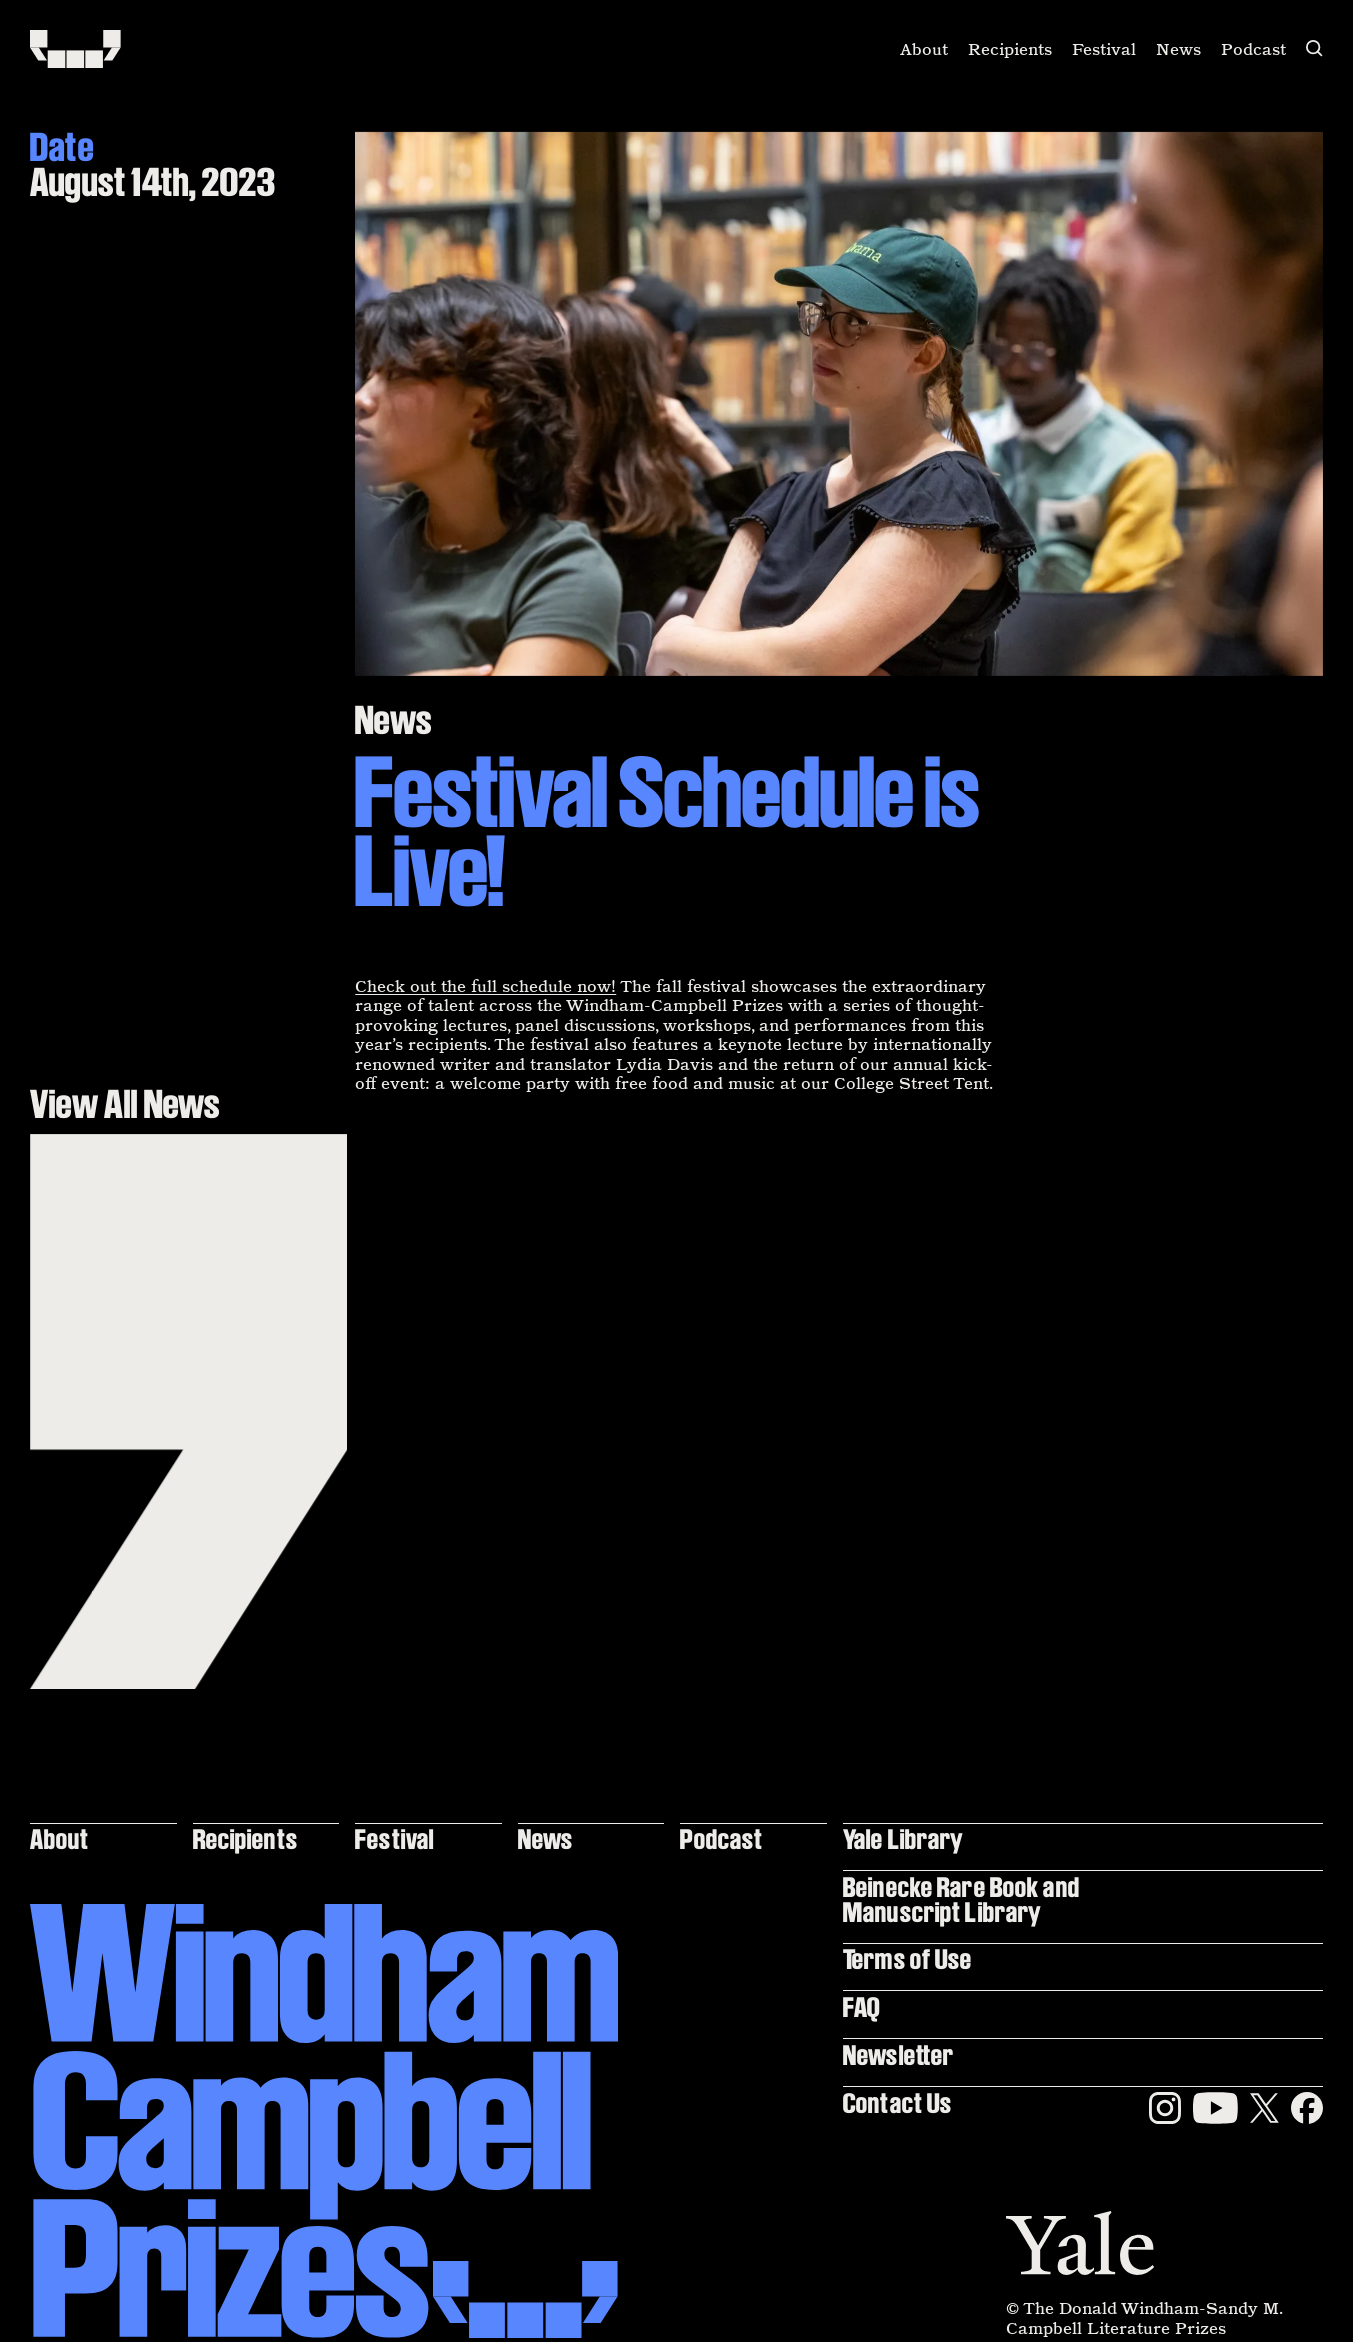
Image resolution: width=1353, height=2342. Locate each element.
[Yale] (1080, 2243)
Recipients (1010, 49)
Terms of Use (907, 1958)
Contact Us (897, 2102)
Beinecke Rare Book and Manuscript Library (961, 1898)
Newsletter (898, 2054)
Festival (1104, 49)
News (1178, 49)
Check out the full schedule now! (485, 986)
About (924, 49)
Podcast (1253, 49)
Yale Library (903, 1838)
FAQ (861, 2006)
